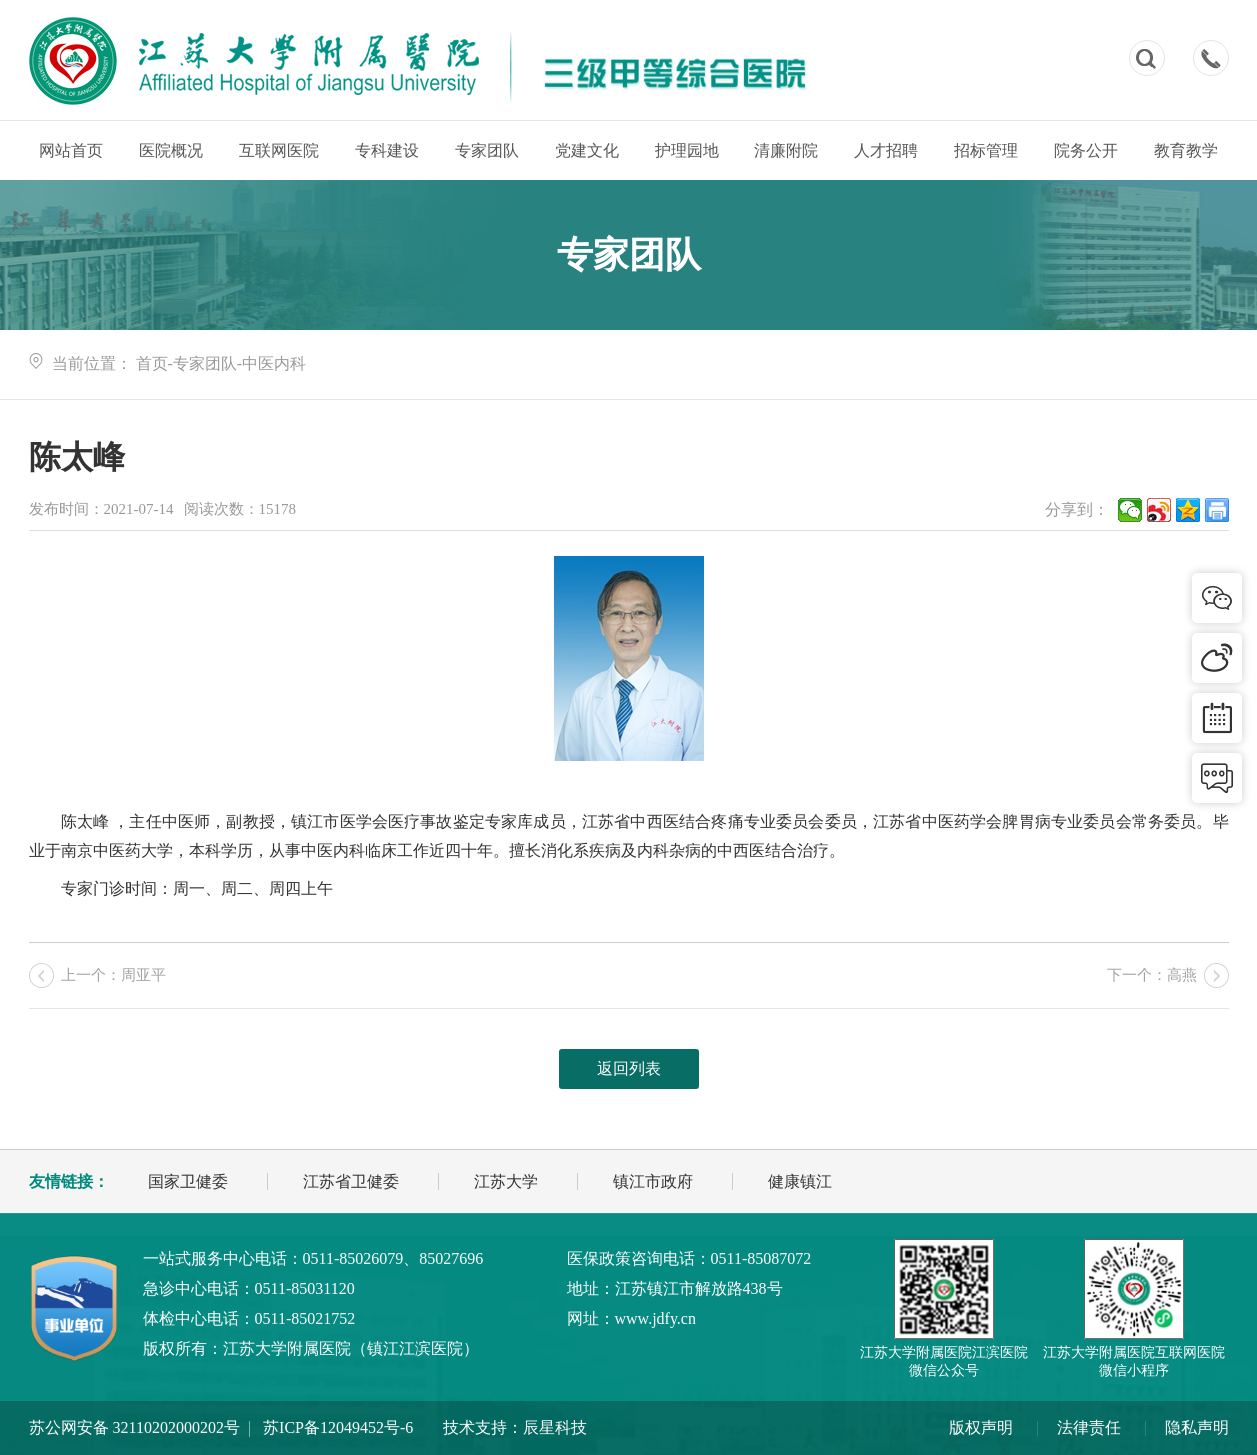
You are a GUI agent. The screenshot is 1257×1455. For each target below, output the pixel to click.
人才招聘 (886, 150)
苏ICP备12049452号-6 (338, 1427)
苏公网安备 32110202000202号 (134, 1427)
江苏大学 (506, 1181)
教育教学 (1186, 150)
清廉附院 (786, 150)
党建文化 (587, 150)
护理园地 (687, 150)
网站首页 (71, 150)
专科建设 (387, 150)
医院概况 (171, 150)
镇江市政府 (653, 1181)
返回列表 (629, 1068)
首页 (152, 363)
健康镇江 (800, 1181)
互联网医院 (279, 150)
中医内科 (274, 363)
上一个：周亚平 (113, 975)
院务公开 (1086, 150)
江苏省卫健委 (351, 1181)
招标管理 (986, 150)
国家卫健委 (188, 1181)
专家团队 (487, 150)
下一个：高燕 (1152, 975)
